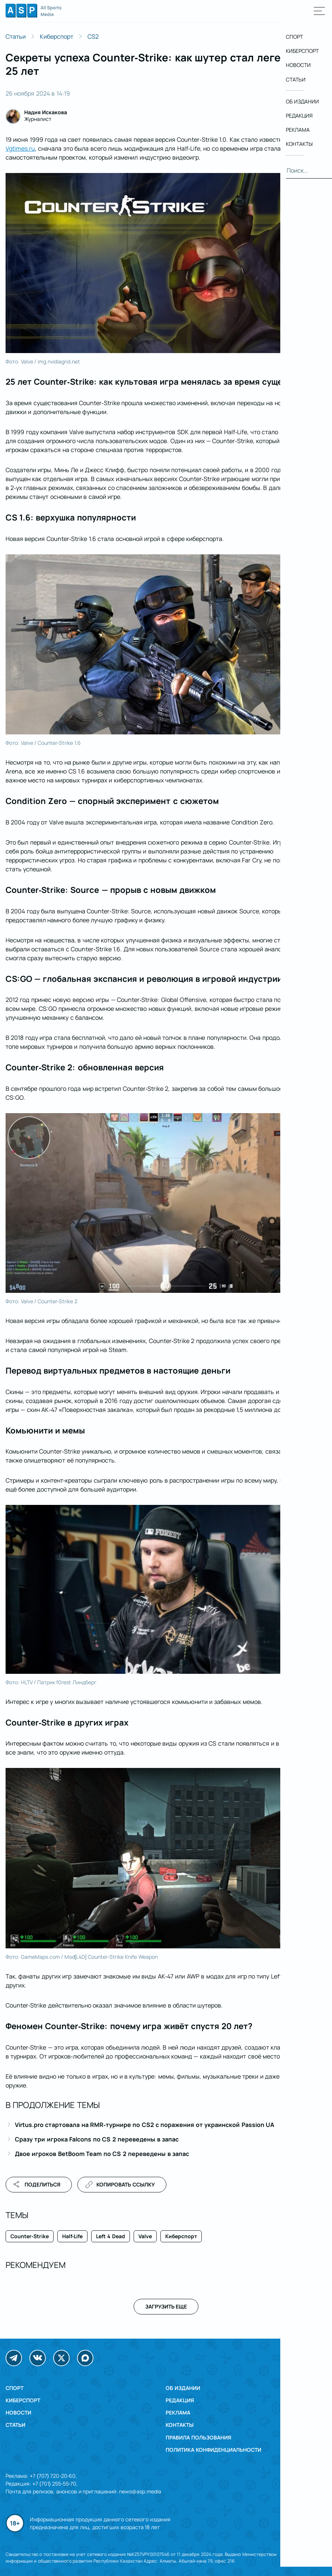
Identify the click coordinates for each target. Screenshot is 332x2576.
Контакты (180, 2425)
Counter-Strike (29, 2236)
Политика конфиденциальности (213, 2449)
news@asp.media (140, 2491)
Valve (145, 2236)
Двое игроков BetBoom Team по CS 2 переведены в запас (102, 2154)
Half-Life (72, 2236)
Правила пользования (198, 2437)
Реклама (178, 2412)
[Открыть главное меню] (319, 11)
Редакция (180, 2400)
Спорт (14, 2387)
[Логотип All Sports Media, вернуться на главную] (33, 15)
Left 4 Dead (110, 2236)
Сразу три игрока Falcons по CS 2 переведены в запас (97, 2139)
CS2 (93, 36)
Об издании (183, 2387)
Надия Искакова (45, 112)
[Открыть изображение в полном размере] (166, 263)
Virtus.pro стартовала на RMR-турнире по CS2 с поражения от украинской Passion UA (144, 2125)
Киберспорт (56, 36)
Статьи (16, 36)
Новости (18, 2412)
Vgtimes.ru (20, 148)
